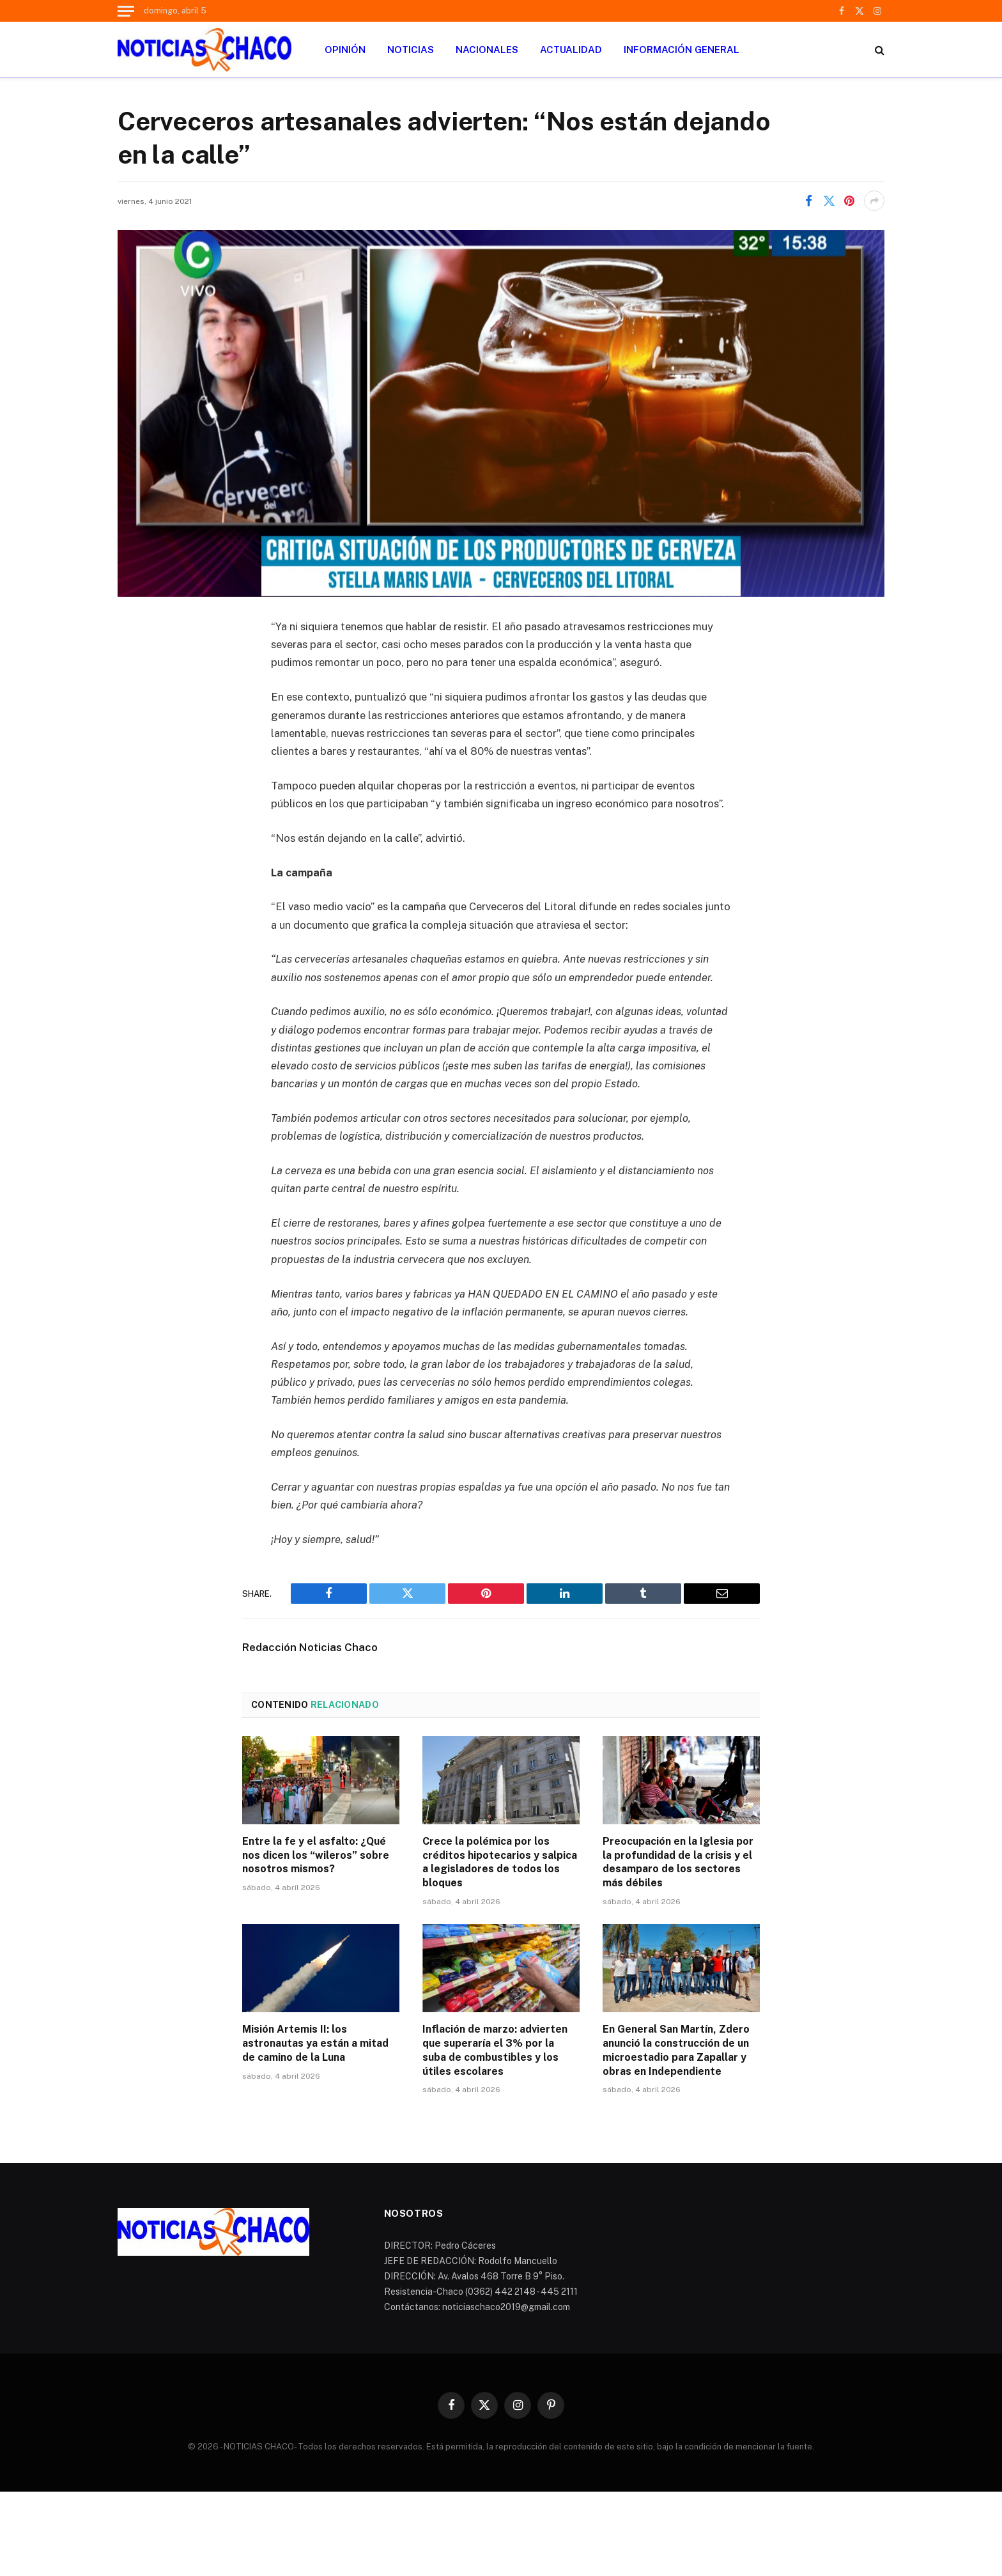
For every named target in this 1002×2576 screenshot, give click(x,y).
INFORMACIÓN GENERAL (681, 49)
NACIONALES (487, 49)
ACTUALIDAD (571, 49)
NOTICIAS (410, 49)
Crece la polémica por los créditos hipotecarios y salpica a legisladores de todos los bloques (499, 1862)
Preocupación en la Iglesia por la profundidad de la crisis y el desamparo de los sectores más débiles (678, 1862)
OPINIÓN (345, 49)
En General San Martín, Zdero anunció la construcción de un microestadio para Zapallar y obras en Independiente (676, 2050)
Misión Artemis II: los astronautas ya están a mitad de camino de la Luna (315, 2043)
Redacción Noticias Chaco (310, 1647)
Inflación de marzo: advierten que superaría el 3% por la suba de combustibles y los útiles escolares (494, 2050)
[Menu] (126, 11)
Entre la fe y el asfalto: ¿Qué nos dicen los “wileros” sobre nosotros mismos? (315, 1855)
